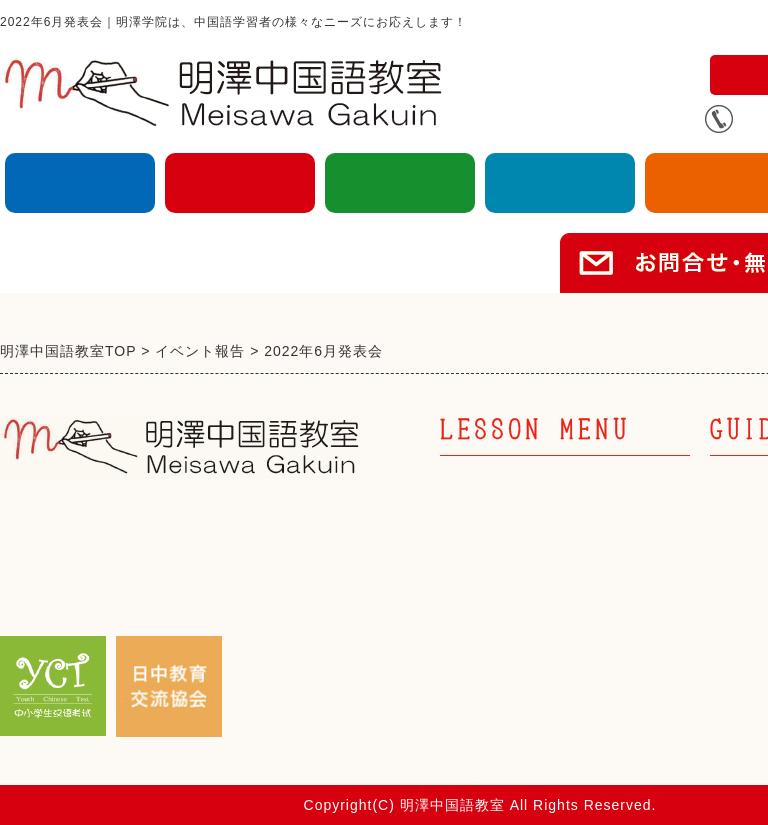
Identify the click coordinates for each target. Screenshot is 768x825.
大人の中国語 (80, 182)
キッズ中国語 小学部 (525, 592)
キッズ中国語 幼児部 (525, 558)
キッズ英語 (400, 182)
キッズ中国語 (240, 182)
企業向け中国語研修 (560, 182)
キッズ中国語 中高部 (525, 627)
